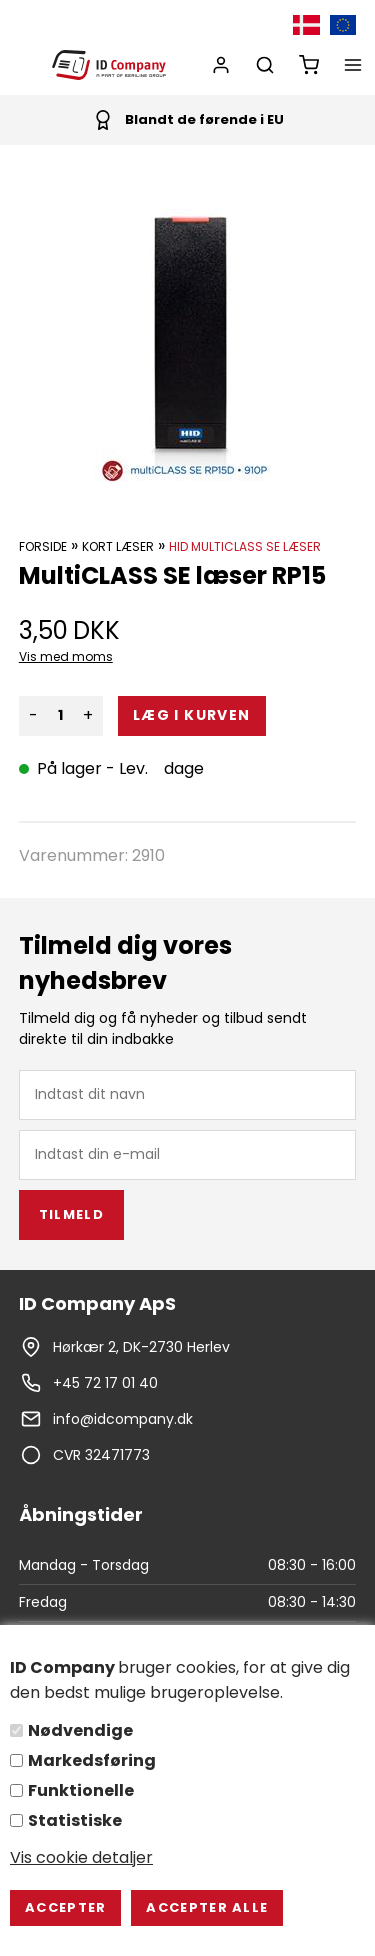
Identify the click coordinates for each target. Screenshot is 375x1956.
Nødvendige (80, 1730)
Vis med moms (66, 656)
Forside (43, 546)
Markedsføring (92, 1760)
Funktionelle (81, 1790)
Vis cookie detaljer (81, 1857)
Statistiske (75, 1820)
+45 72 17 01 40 (105, 1383)
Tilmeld (71, 1214)
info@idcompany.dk (123, 1419)
